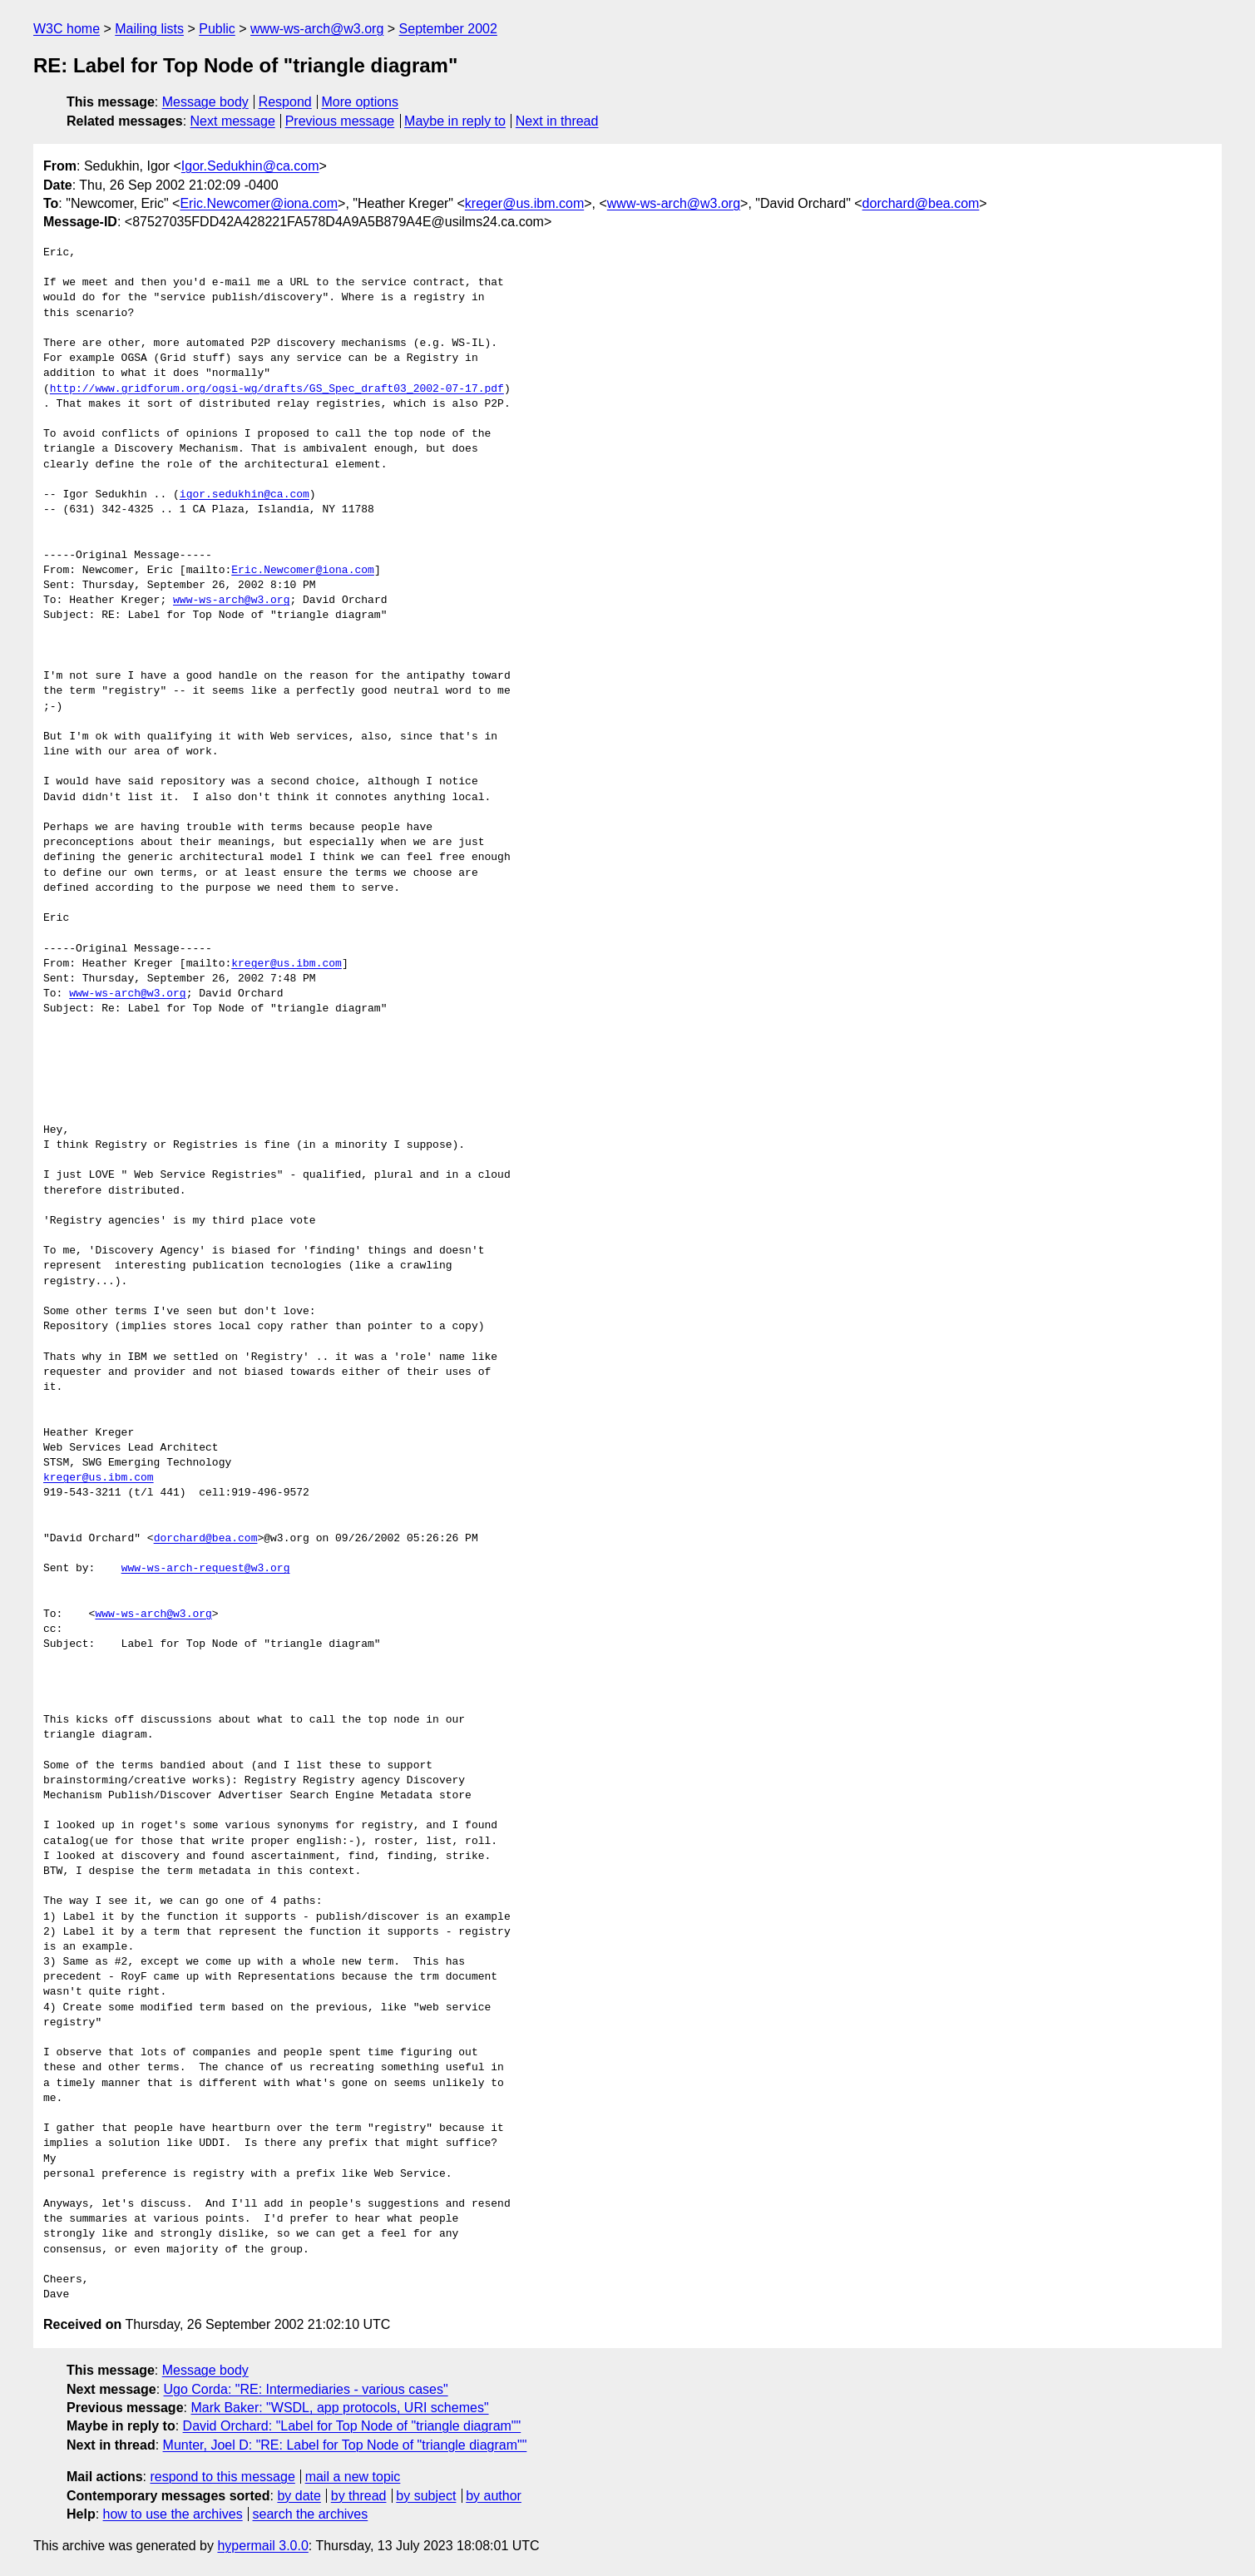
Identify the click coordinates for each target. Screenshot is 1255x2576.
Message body (205, 102)
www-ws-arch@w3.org (316, 29)
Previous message (340, 121)
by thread (359, 2496)
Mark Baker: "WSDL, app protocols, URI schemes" (339, 2407)
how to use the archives (173, 2514)
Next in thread (557, 121)
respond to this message (222, 2477)
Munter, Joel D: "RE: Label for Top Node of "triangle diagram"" (345, 2445)
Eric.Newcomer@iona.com (259, 203)
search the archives (310, 2514)
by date (298, 2496)
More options (360, 102)
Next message (232, 121)
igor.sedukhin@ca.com (244, 494)
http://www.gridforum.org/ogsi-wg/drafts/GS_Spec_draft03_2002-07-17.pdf (277, 389)
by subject (426, 2496)
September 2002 (448, 29)
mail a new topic (353, 2477)
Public (217, 29)
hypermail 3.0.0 (262, 2546)
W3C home (66, 29)
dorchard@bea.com (921, 203)
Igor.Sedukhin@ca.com (250, 166)
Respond (285, 102)
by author (493, 2496)
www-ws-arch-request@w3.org (205, 1568)
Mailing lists (149, 29)
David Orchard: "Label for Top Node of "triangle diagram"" (352, 2426)
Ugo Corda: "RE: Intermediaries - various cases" (306, 2389)
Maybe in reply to (455, 121)
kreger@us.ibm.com (524, 203)
